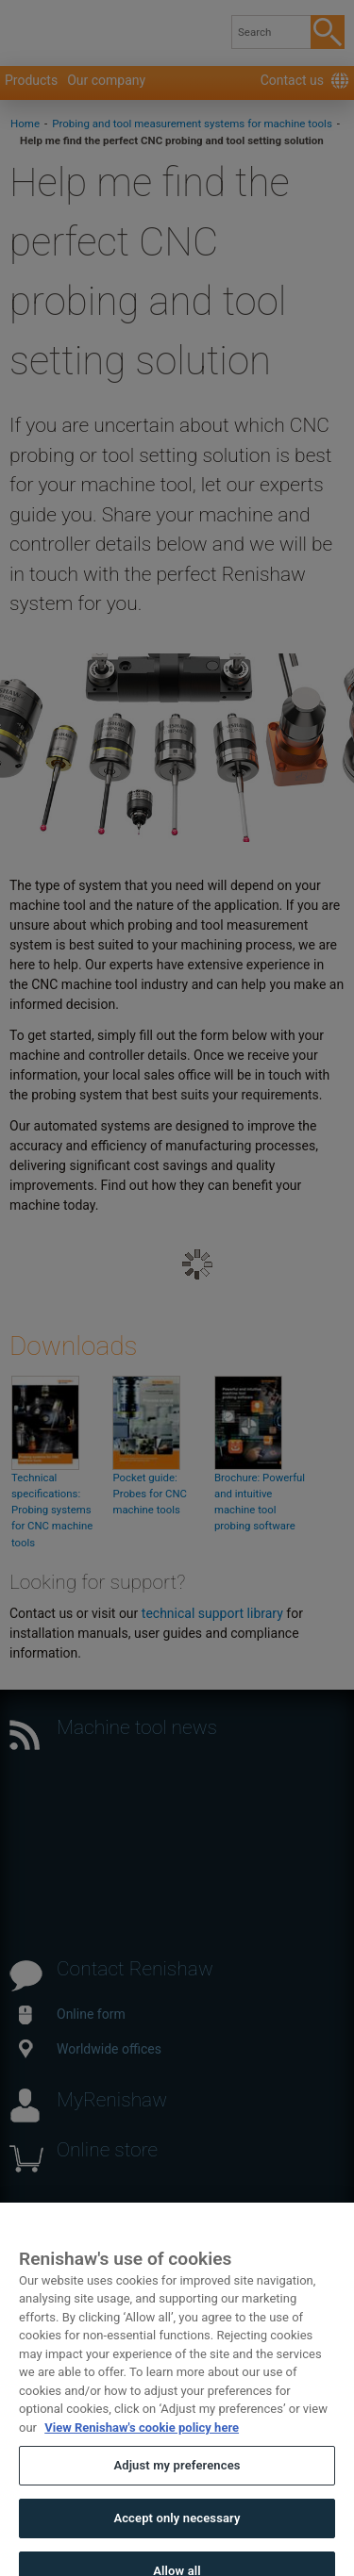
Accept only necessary (176, 2532)
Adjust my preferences (176, 2480)
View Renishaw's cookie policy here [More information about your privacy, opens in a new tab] (141, 2442)
